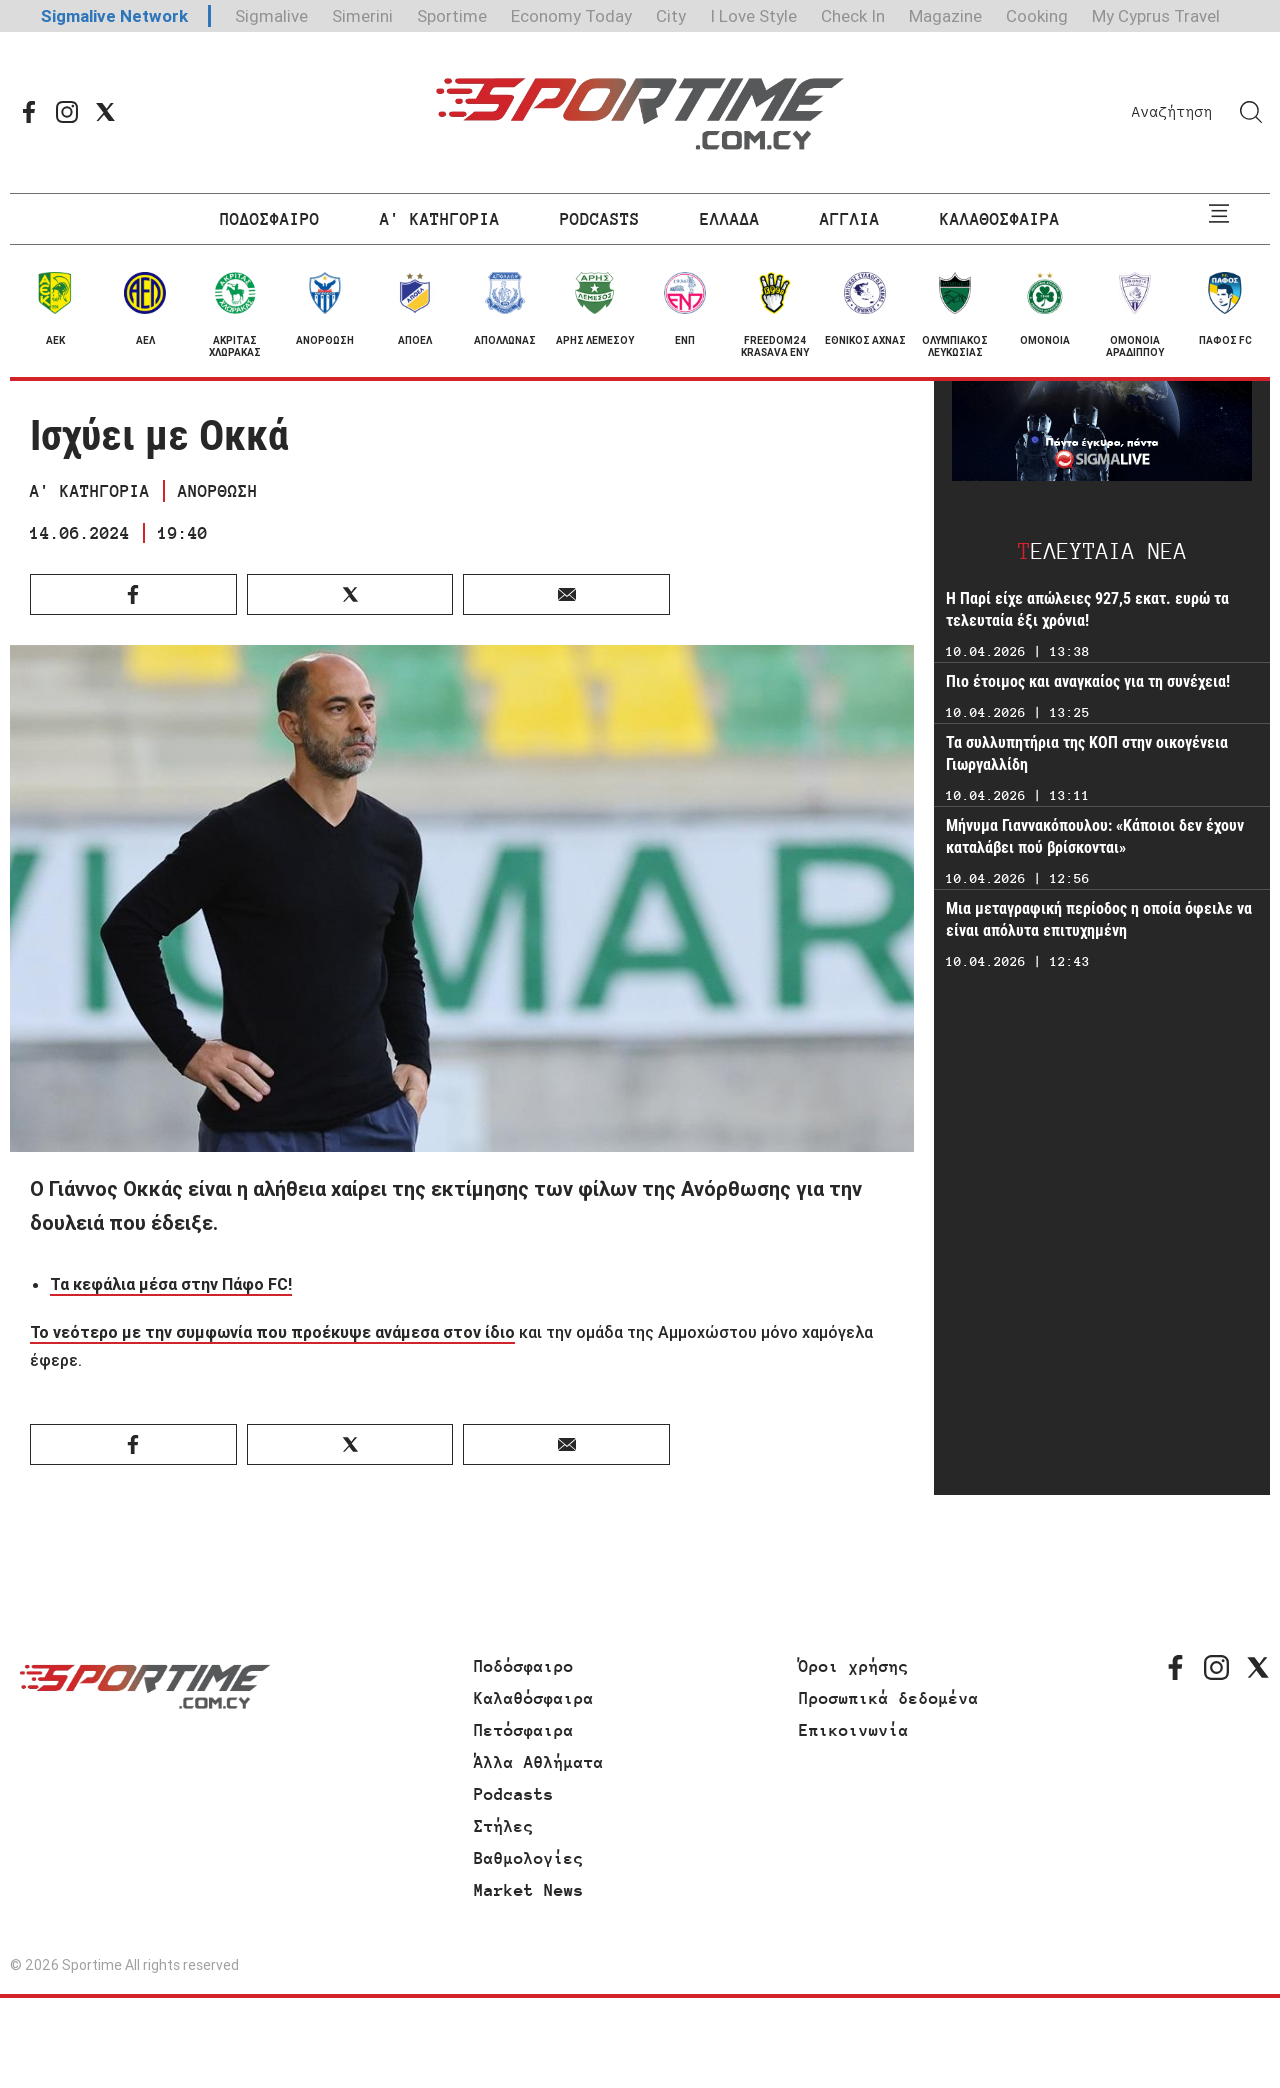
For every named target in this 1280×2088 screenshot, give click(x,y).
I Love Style (753, 16)
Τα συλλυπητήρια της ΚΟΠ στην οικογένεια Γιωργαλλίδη (1087, 753)
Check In (853, 16)
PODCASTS (600, 219)
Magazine (945, 16)
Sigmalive (271, 16)
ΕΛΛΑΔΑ (730, 219)
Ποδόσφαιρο (524, 1666)
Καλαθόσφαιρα (534, 1698)
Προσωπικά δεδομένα (889, 1698)
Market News (529, 1890)
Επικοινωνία (854, 1730)
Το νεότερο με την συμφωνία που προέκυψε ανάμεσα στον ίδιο (272, 1332)
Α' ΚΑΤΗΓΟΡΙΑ (440, 219)
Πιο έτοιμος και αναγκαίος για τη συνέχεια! (1088, 681)
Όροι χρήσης (854, 1666)
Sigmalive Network (114, 16)
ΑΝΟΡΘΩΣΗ (218, 491)
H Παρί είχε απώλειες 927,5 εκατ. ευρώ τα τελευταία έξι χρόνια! (1087, 609)
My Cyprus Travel (1156, 16)
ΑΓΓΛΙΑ (850, 219)
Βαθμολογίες (529, 1858)
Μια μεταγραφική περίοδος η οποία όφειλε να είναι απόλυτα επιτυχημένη (1099, 919)
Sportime (452, 16)
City (671, 16)
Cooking (1037, 16)
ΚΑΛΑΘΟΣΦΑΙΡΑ (1000, 219)
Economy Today (571, 16)
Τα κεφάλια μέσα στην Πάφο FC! (171, 1284)
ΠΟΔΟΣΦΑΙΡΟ (270, 219)
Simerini (362, 16)
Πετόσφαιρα (524, 1730)
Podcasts (514, 1794)
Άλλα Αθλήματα (539, 1762)
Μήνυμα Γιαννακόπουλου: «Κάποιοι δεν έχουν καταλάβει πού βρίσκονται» (1095, 836)
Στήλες (504, 1826)
